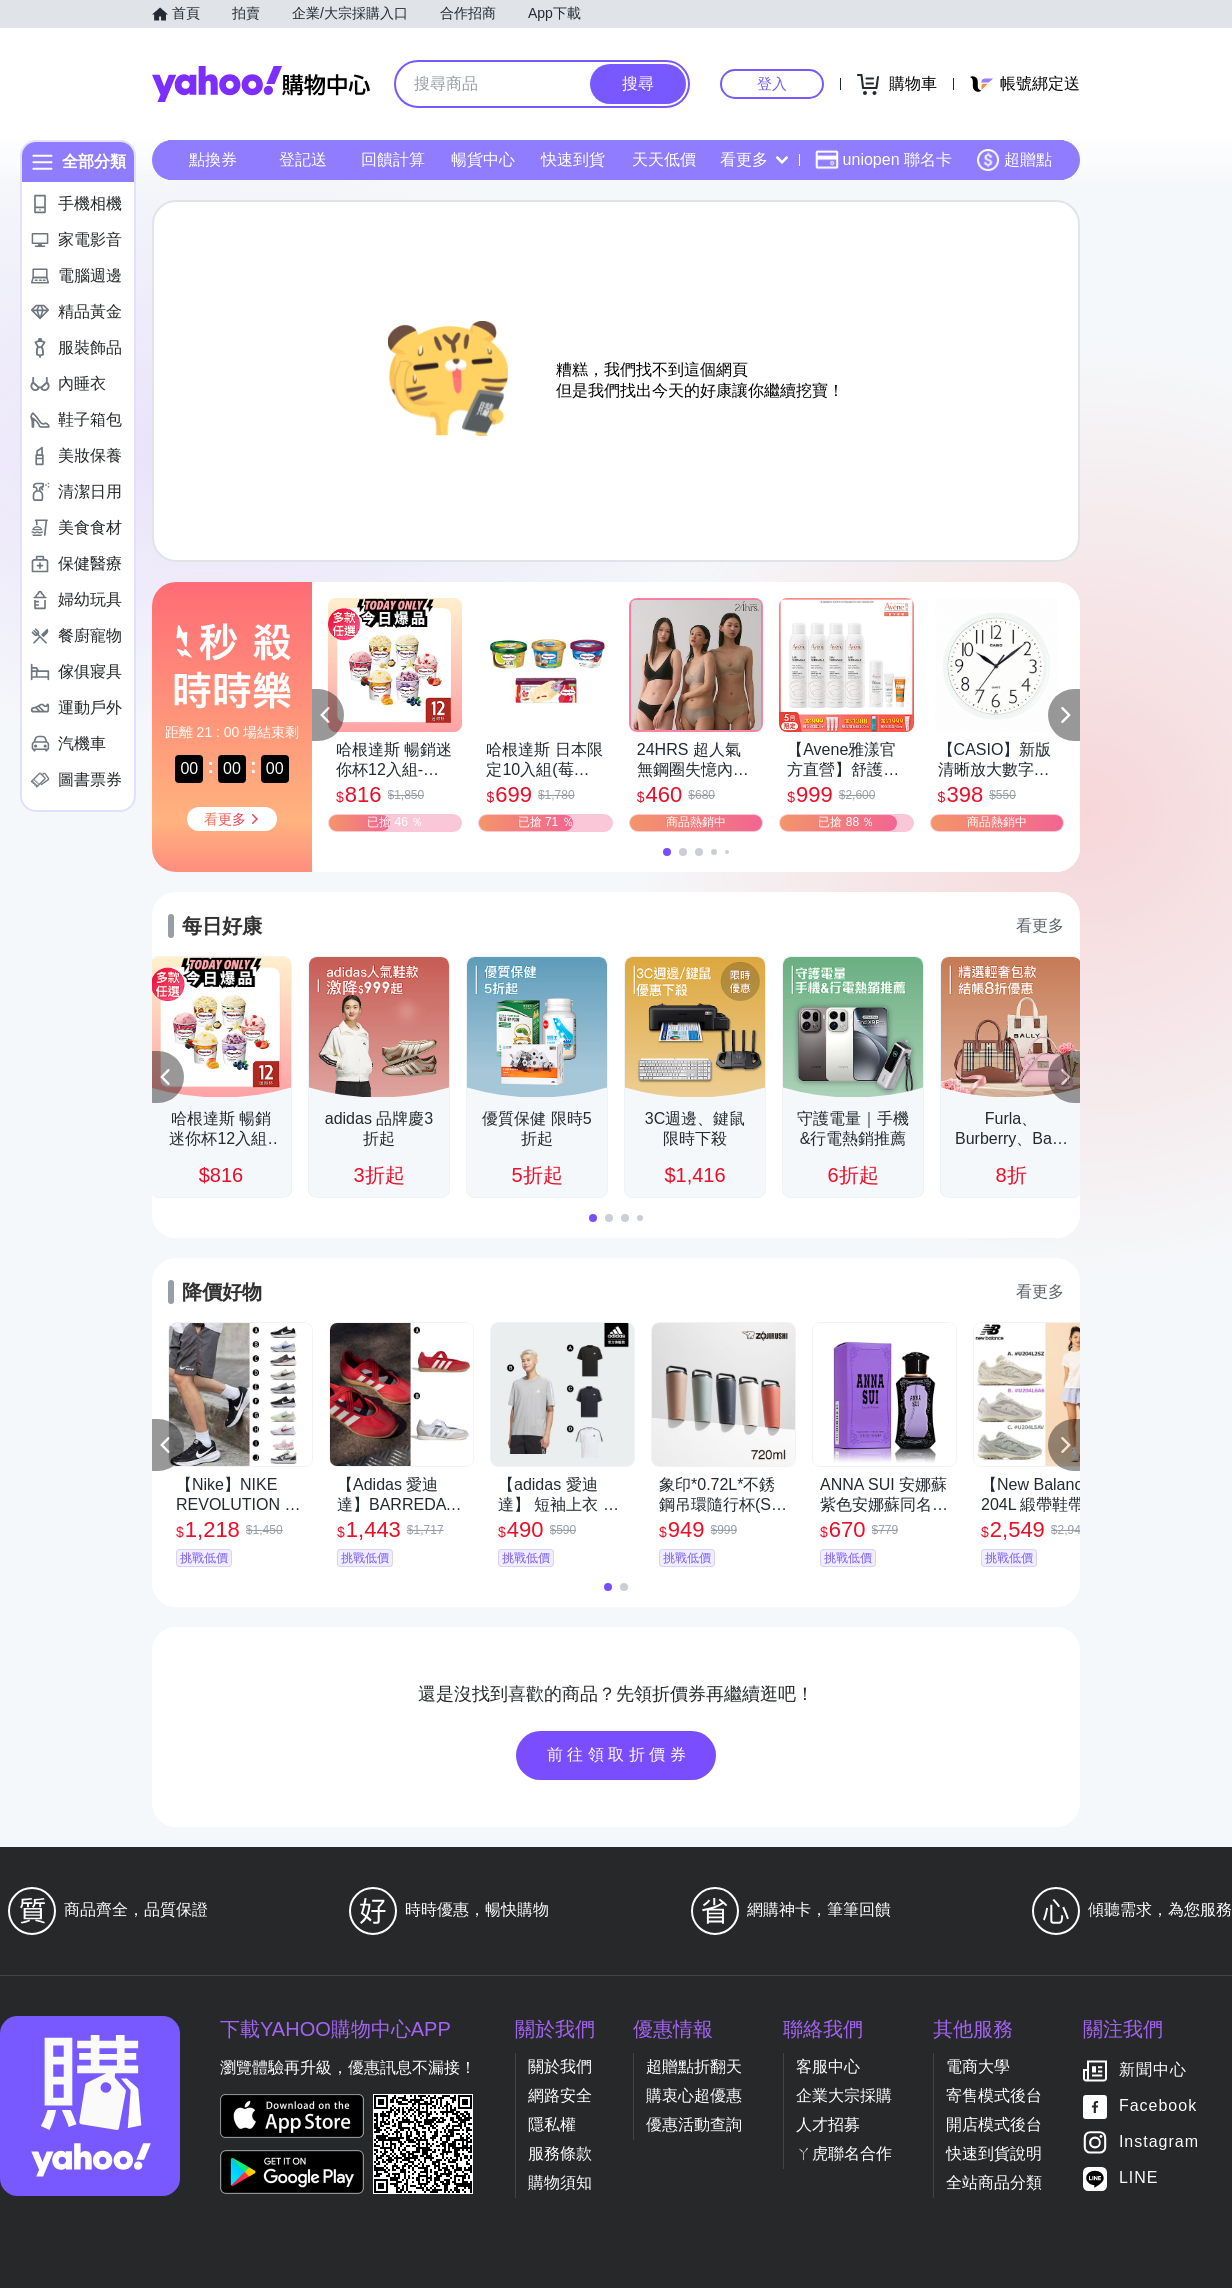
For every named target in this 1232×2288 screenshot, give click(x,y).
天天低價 (664, 159)
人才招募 (828, 2124)
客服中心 (828, 2066)
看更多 (754, 159)
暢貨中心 (483, 159)
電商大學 (978, 2066)
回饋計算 (393, 159)
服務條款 (560, 2153)
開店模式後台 (994, 2124)
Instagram (1159, 2142)
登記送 (303, 159)
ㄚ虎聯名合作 (844, 2153)
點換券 (213, 159)
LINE (1139, 2178)
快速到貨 (573, 159)
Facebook (1158, 2106)
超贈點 (1014, 160)
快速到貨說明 (994, 2153)
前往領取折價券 (619, 1754)
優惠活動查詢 (694, 2124)
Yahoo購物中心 (261, 84)
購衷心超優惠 (694, 2095)
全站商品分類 (994, 2182)
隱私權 (552, 2124)
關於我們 (560, 2066)
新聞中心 (1153, 2070)
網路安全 (560, 2095)
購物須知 (560, 2182)
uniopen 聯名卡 (883, 160)
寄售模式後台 (994, 2095)
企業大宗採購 (844, 2095)
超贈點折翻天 (694, 2066)
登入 (772, 83)
